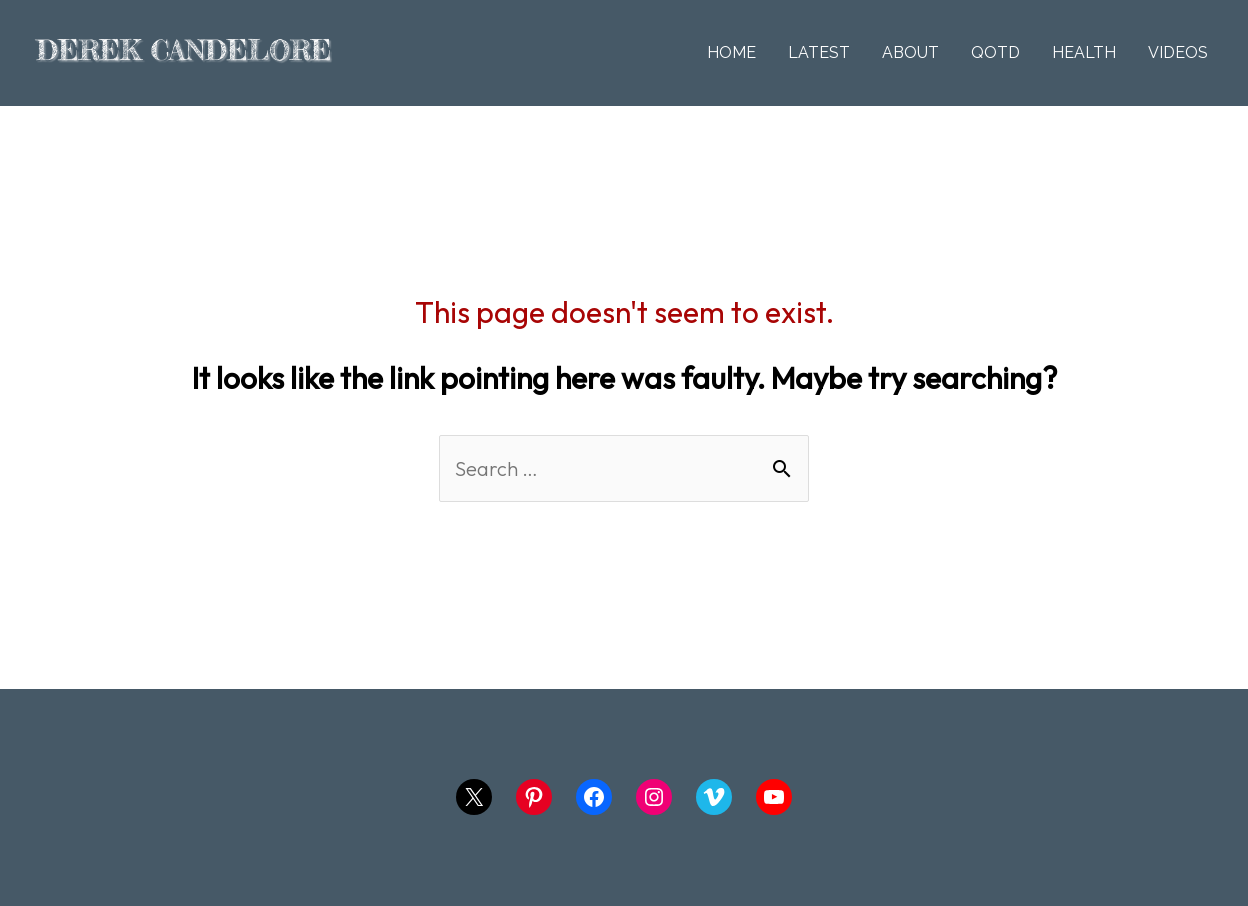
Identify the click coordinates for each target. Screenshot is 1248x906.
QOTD (995, 52)
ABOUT (910, 52)
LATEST (819, 52)
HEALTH (1084, 52)
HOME (731, 52)
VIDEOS (1178, 52)
